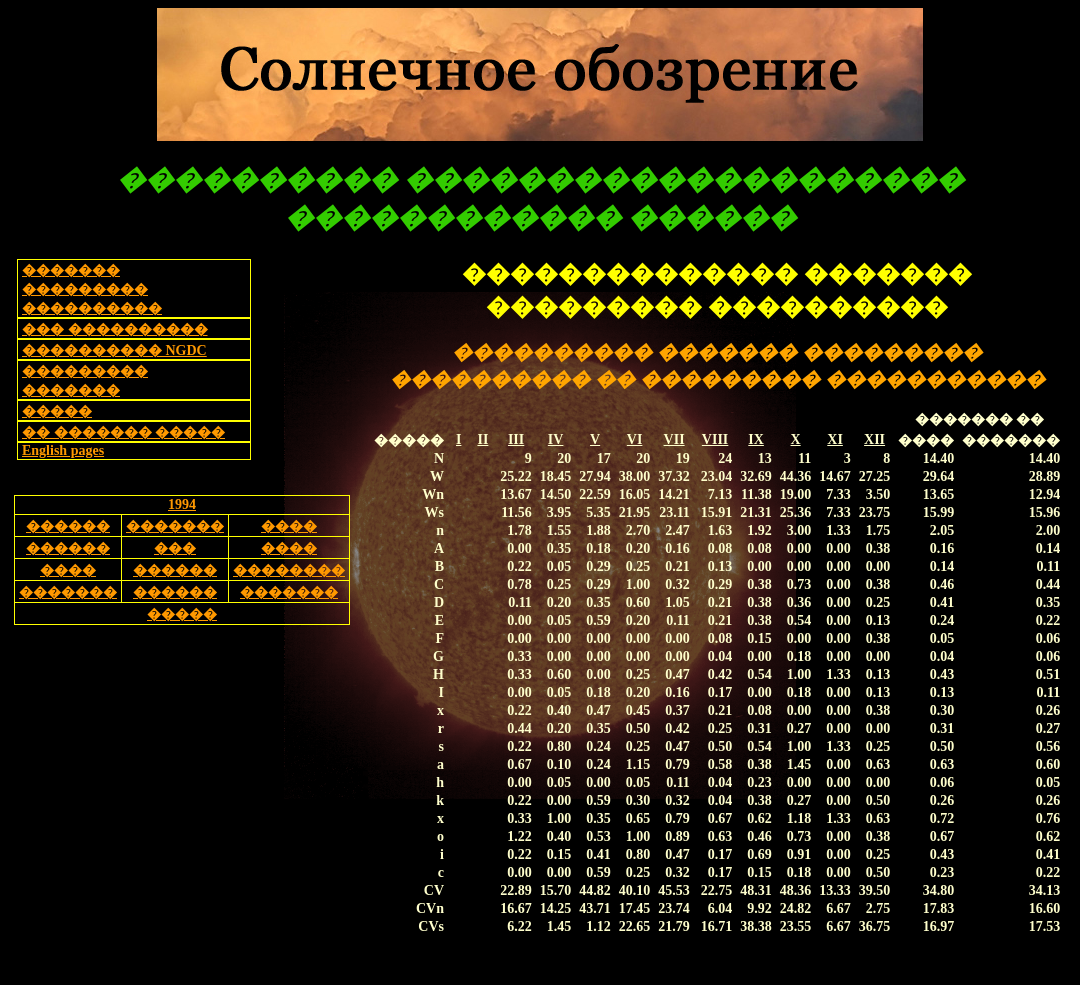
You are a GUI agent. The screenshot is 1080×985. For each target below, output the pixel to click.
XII (874, 439)
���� (289, 526)
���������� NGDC (114, 350)
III (516, 439)
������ (68, 526)
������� (175, 526)
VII (674, 439)
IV (556, 439)
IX (756, 439)
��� (175, 548)
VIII (715, 439)
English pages (63, 450)
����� (57, 411)
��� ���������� (115, 329)
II (482, 439)
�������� (289, 570)
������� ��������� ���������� (92, 289)
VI (635, 439)
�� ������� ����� (123, 432)
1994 (182, 504)
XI (835, 439)
